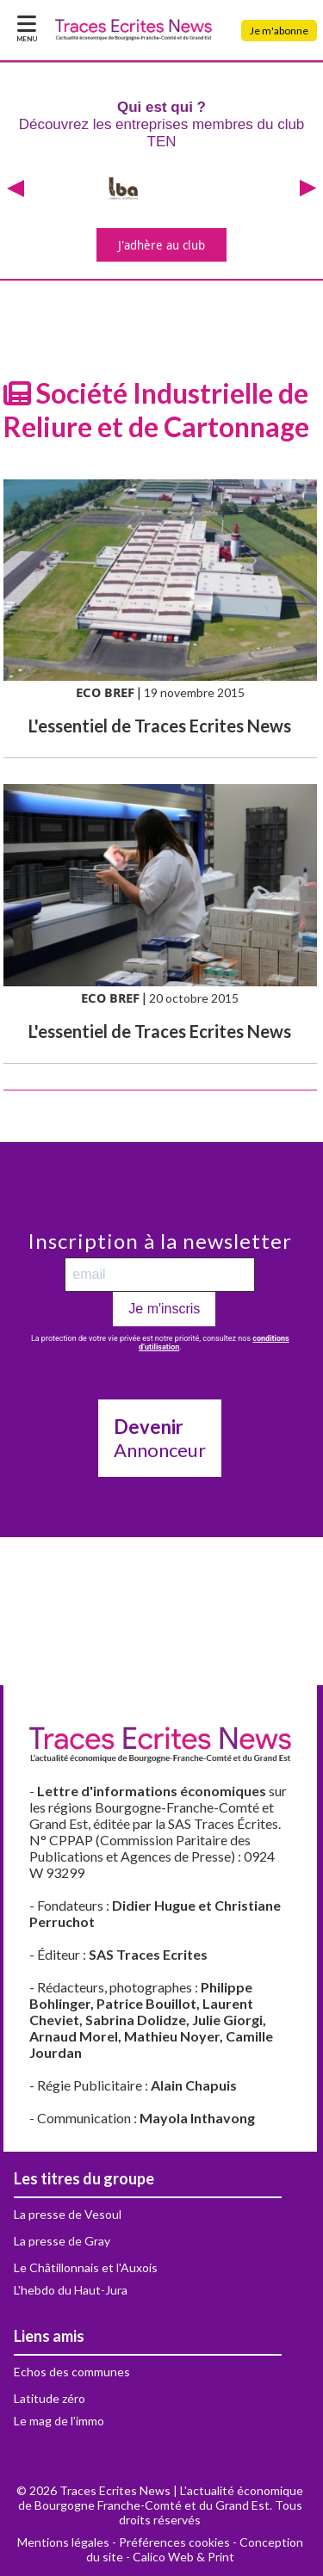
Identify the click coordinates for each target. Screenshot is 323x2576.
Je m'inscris (164, 1308)
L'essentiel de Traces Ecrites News (159, 725)
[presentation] (15, 189)
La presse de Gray (62, 2240)
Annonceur (160, 1438)
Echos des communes (72, 2371)
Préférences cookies (174, 2542)
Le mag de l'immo (59, 2420)
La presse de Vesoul (67, 2214)
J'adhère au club (161, 245)
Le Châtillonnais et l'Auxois (86, 2267)
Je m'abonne (279, 30)
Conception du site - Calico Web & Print (194, 2549)
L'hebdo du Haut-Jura (70, 2290)
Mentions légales (63, 2542)
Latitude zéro (49, 2398)
